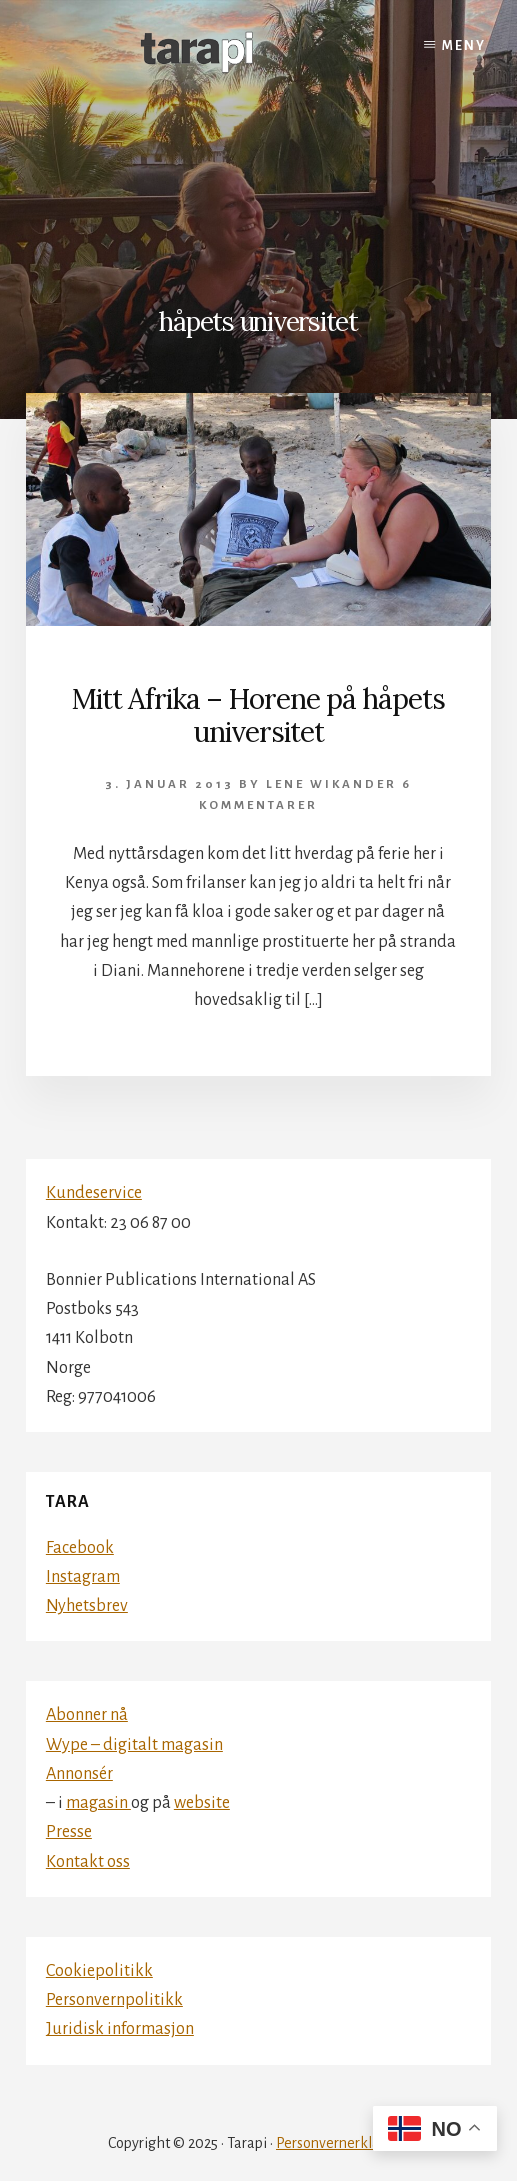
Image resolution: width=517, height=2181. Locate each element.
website (202, 1803)
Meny (464, 46)
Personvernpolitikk (114, 2000)
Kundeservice (94, 1193)
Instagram (83, 1577)
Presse (69, 1832)
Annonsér (79, 1774)
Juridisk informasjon (120, 2029)
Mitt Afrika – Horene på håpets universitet (258, 716)
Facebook (80, 1548)
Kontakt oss (88, 1862)
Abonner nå (87, 1715)
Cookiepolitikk (99, 1971)
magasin (98, 1803)
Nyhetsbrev (87, 1606)
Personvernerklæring (342, 2143)
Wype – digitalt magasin (134, 1745)
